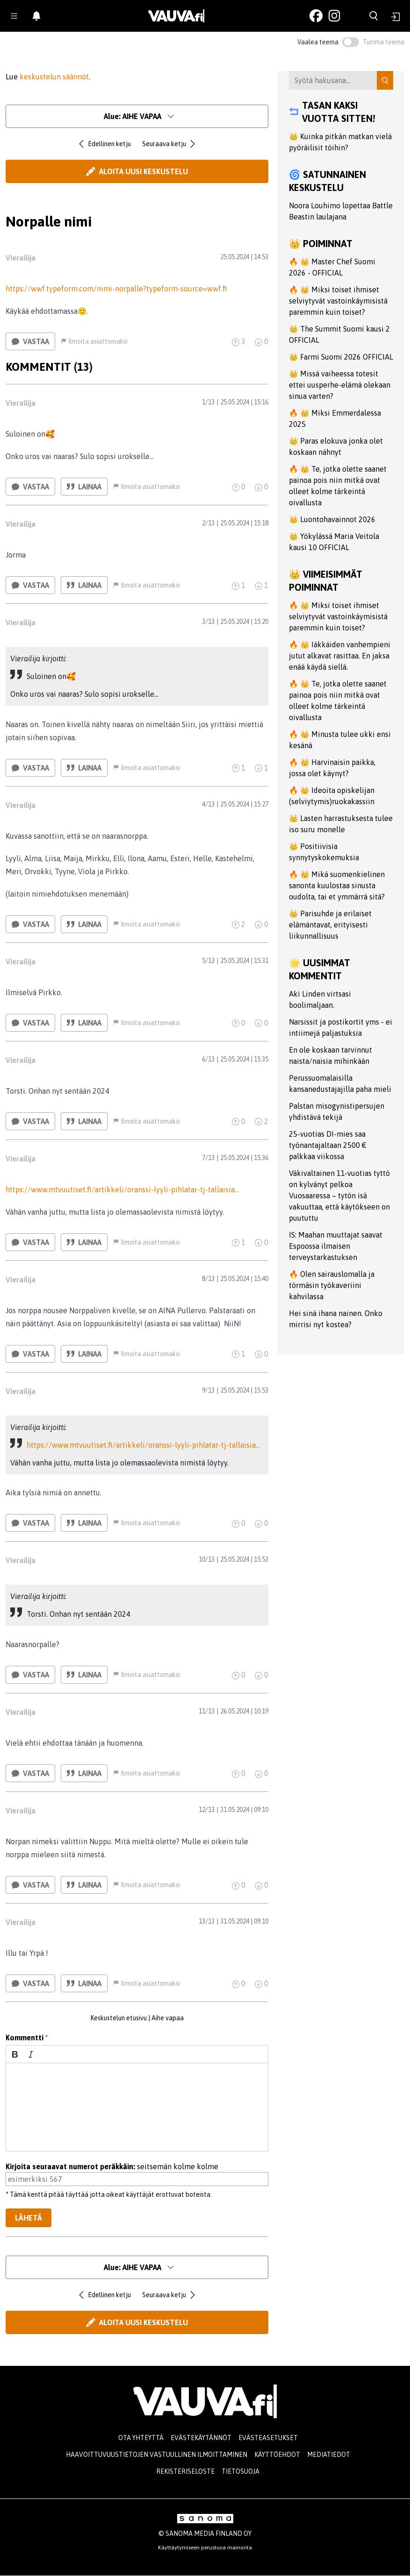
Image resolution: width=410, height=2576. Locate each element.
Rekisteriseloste (185, 2471)
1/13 (208, 402)
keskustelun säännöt (54, 76)
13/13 (207, 1921)
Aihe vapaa (167, 2018)
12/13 (207, 1809)
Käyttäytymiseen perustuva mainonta (205, 2547)
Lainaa (84, 486)
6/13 (208, 1059)
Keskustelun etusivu (118, 2018)
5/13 (208, 960)
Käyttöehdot (277, 2454)
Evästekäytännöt (201, 2438)
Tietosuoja (240, 2471)
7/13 (208, 1157)
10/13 (207, 1559)
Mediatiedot (328, 2454)
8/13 (208, 1278)
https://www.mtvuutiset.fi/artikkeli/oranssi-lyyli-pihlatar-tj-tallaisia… (122, 1189)
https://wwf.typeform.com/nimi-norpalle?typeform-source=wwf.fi (116, 288)
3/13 (208, 621)
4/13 (208, 804)
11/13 (207, 1711)
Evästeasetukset (268, 2438)
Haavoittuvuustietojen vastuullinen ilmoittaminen (156, 2454)
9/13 (208, 1390)
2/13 (208, 523)
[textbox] (137, 2107)
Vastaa (30, 341)
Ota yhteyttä (141, 2438)
